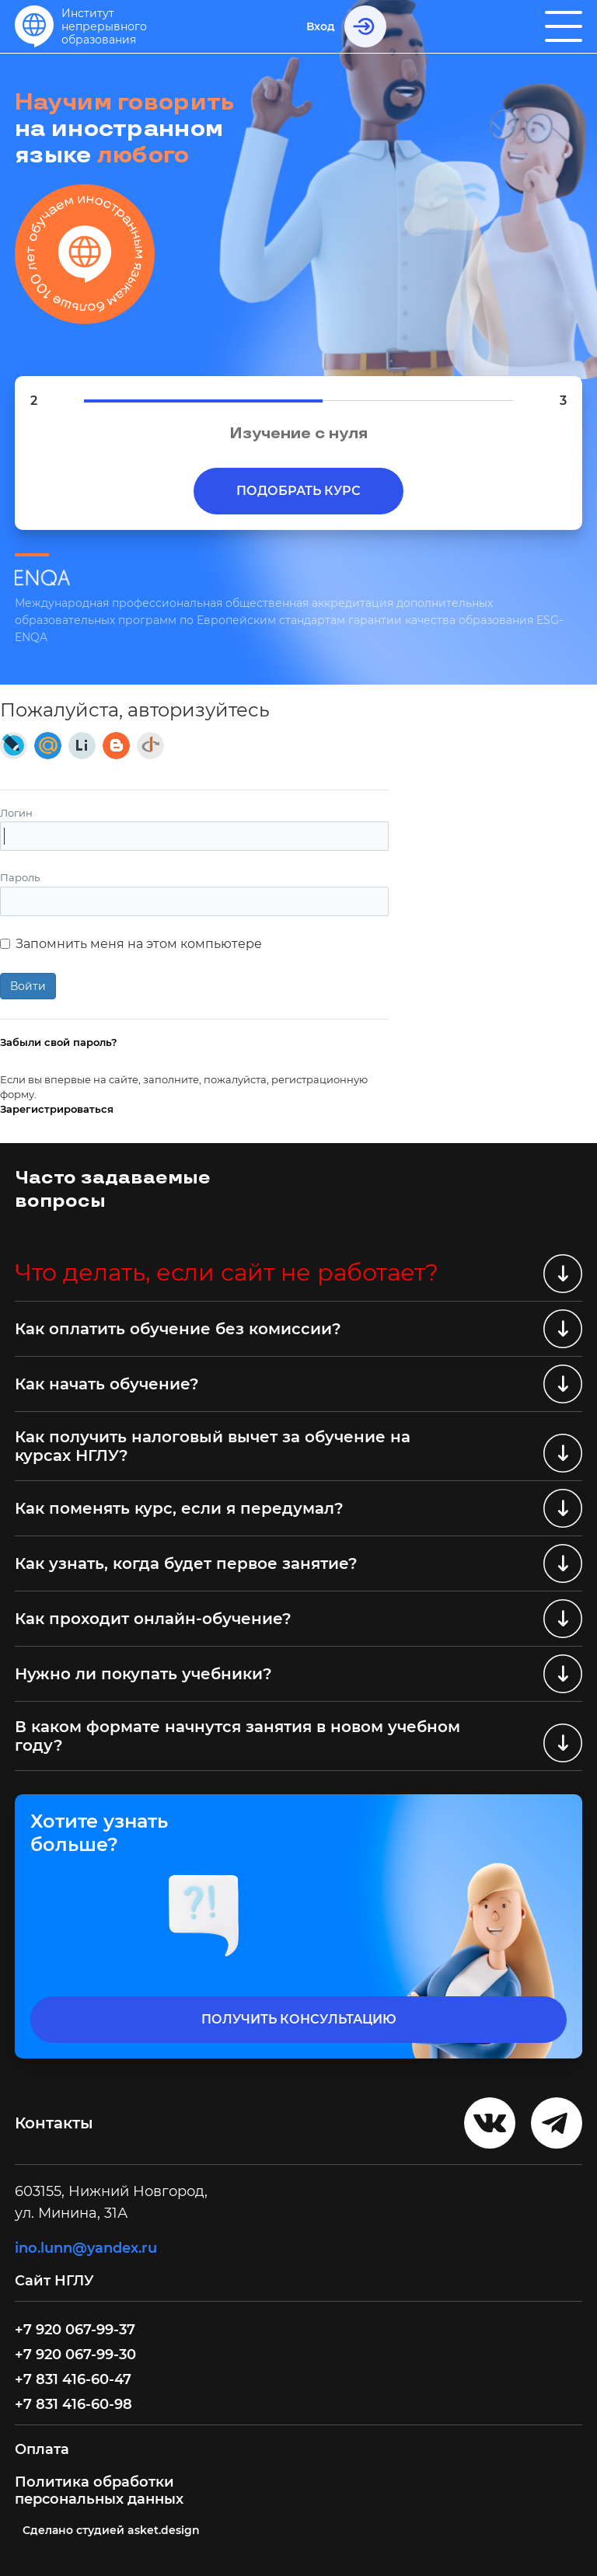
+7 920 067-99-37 (75, 2329)
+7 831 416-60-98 (73, 2404)
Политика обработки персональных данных (99, 2490)
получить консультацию (298, 2019)
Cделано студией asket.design (111, 2530)
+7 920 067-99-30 (75, 2354)
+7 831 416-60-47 (73, 2379)
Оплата (42, 2449)
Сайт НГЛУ (56, 2280)
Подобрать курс (298, 490)
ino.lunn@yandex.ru (86, 2248)
